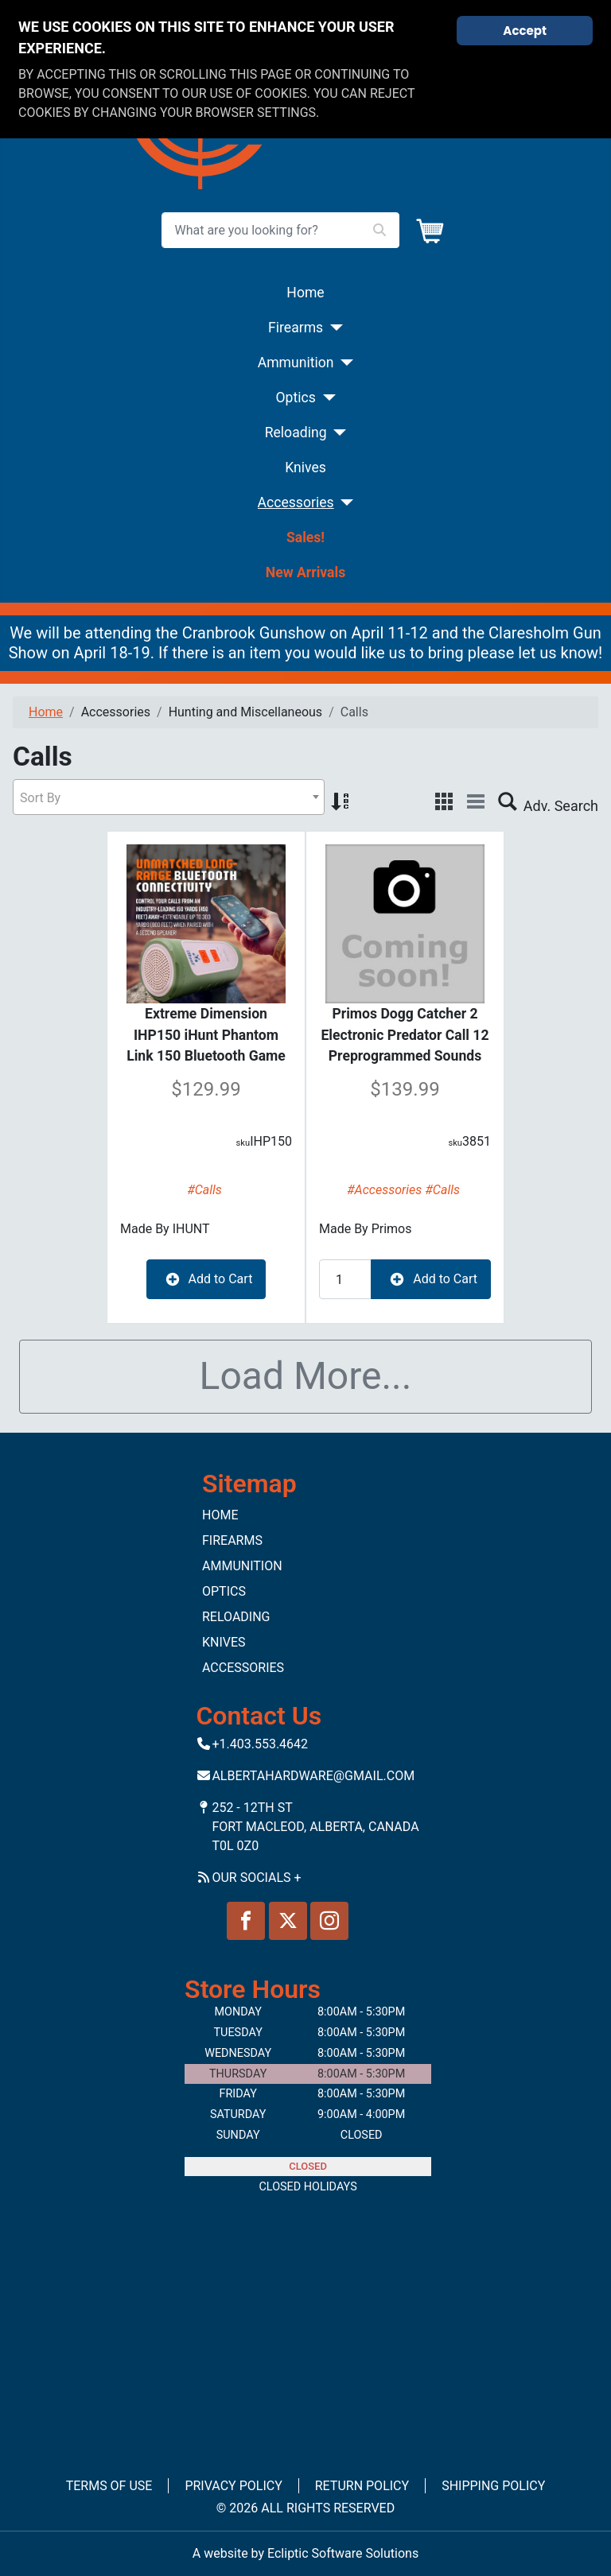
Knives (305, 467)
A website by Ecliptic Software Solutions (305, 2553)
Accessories (296, 502)
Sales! (305, 537)
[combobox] (169, 797)
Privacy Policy (233, 2485)
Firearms (295, 328)
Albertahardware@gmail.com (313, 1775)
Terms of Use (109, 2485)
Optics (295, 397)
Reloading (296, 432)
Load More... (306, 1376)
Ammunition (296, 362)
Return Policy (362, 2485)
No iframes (305, 2324)
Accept (525, 30)
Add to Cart (206, 1279)
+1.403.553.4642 (260, 1744)
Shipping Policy (493, 2485)
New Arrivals (305, 572)
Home (305, 293)
